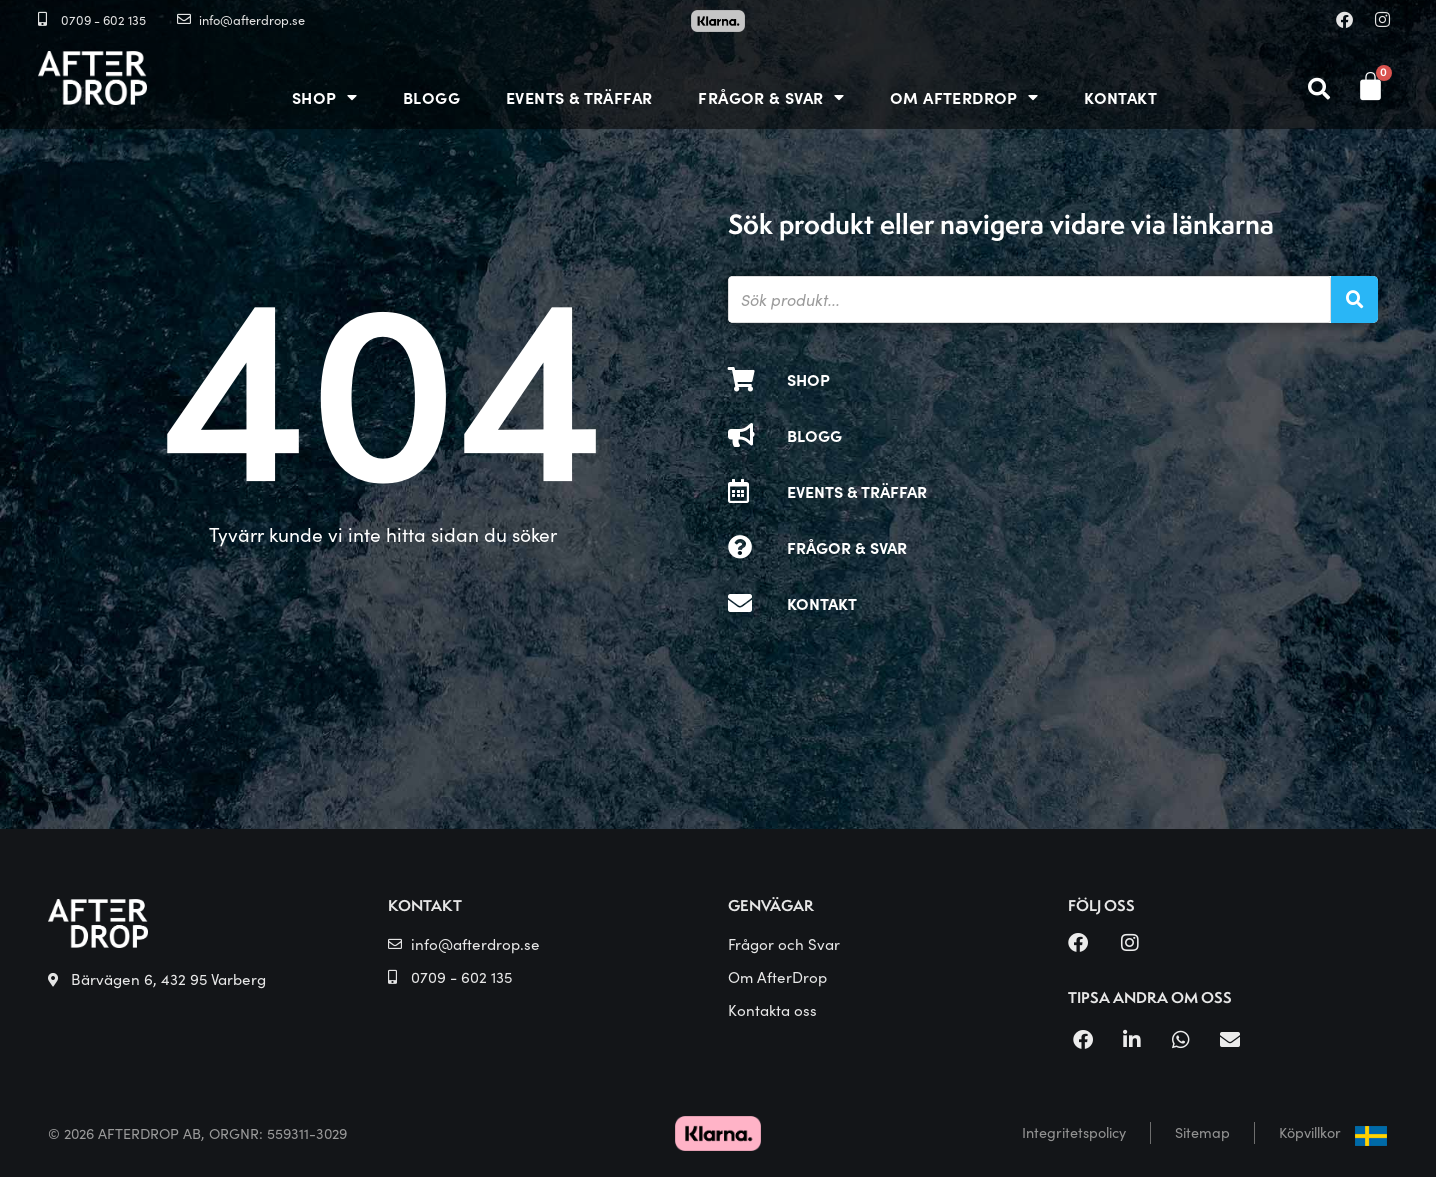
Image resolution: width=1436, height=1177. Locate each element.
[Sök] (1354, 299)
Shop (324, 97)
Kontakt (1120, 97)
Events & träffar (579, 97)
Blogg (431, 97)
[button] (1082, 1039)
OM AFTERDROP (964, 97)
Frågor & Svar (771, 97)
